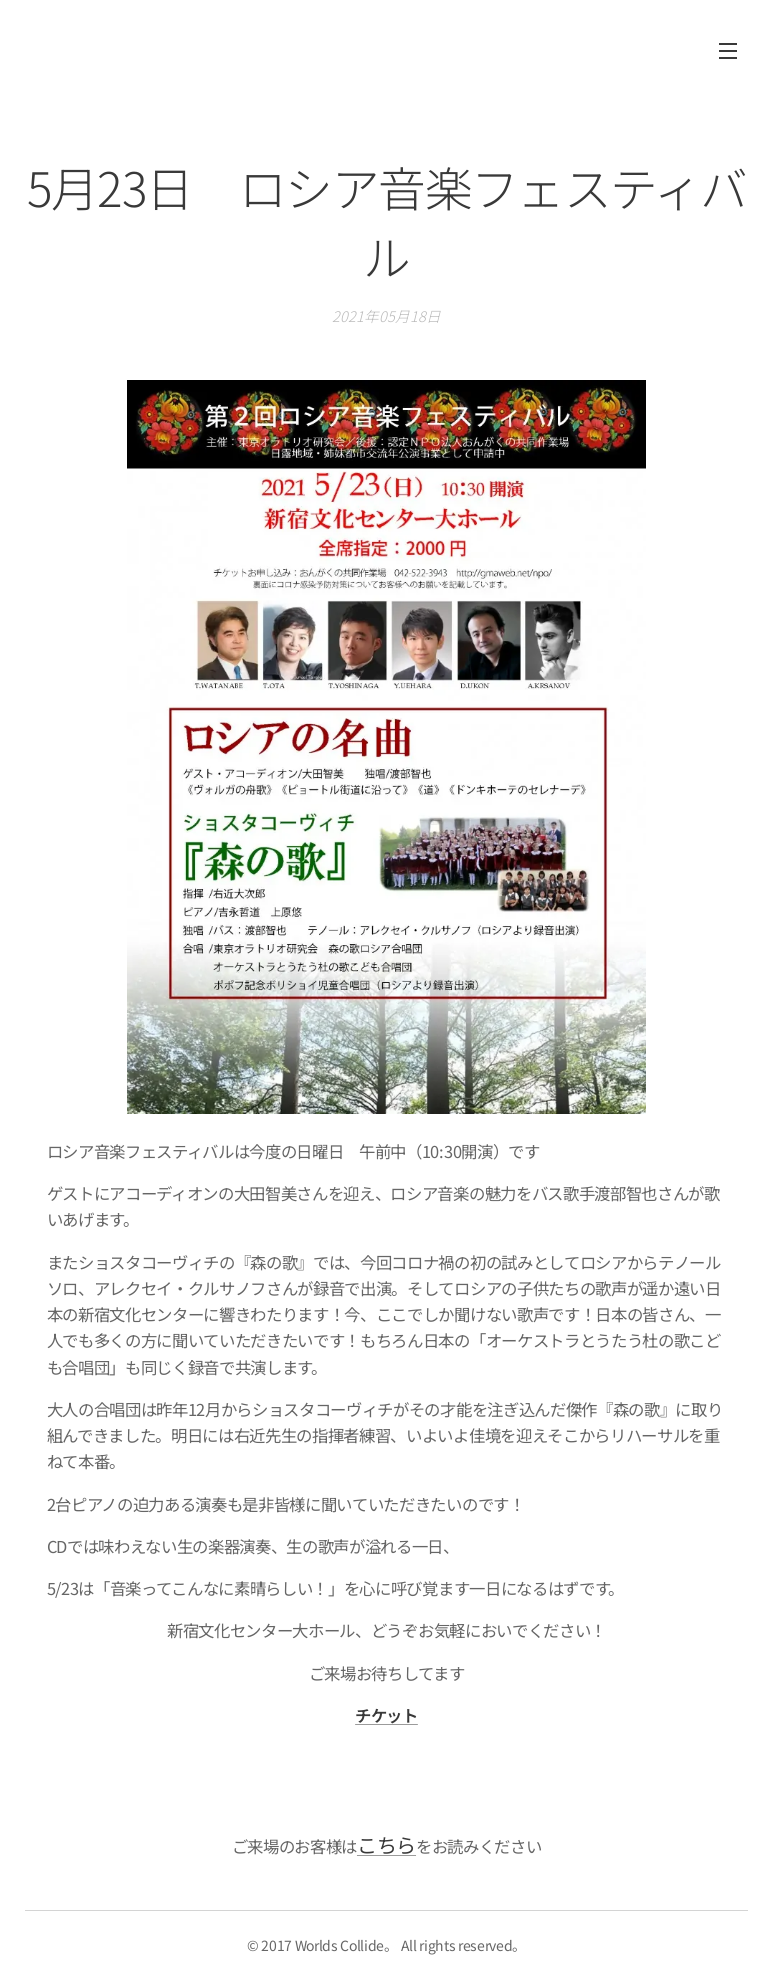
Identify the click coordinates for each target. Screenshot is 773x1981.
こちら (386, 1844)
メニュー (728, 51)
